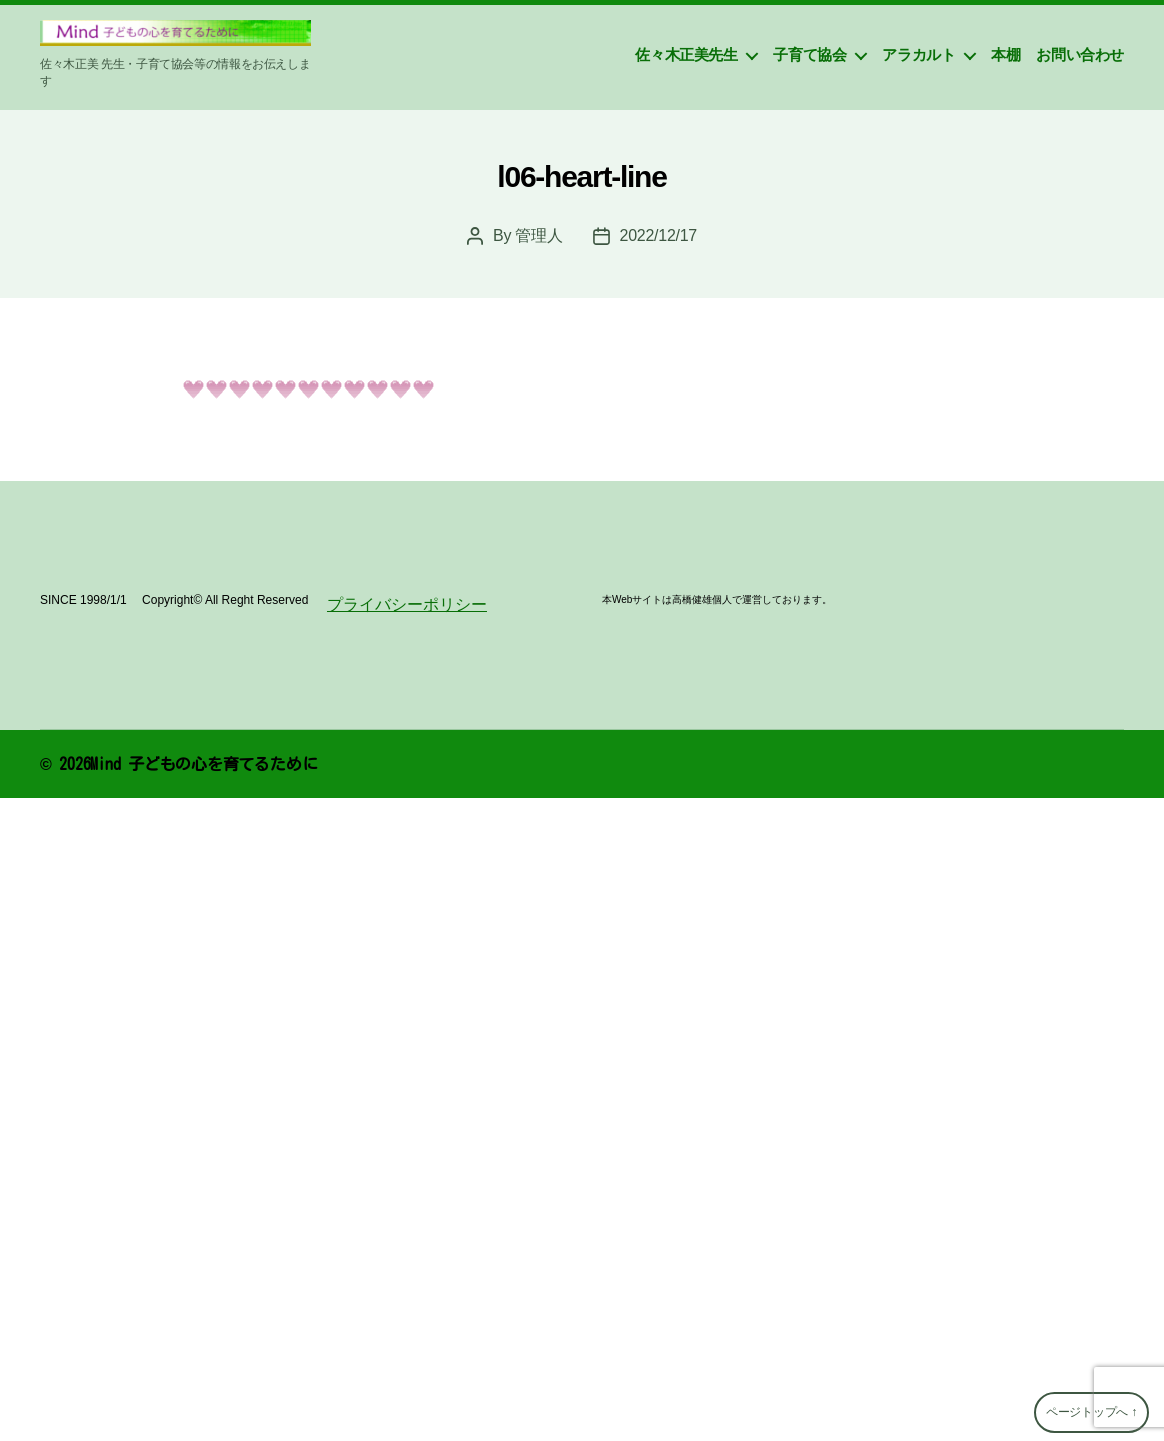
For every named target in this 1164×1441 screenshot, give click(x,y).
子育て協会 (809, 54)
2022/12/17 (658, 235)
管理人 (538, 235)
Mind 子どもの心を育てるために (203, 764)
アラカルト (918, 54)
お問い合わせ (1080, 54)
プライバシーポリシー (407, 604)
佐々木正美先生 (686, 54)
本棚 (1005, 54)
